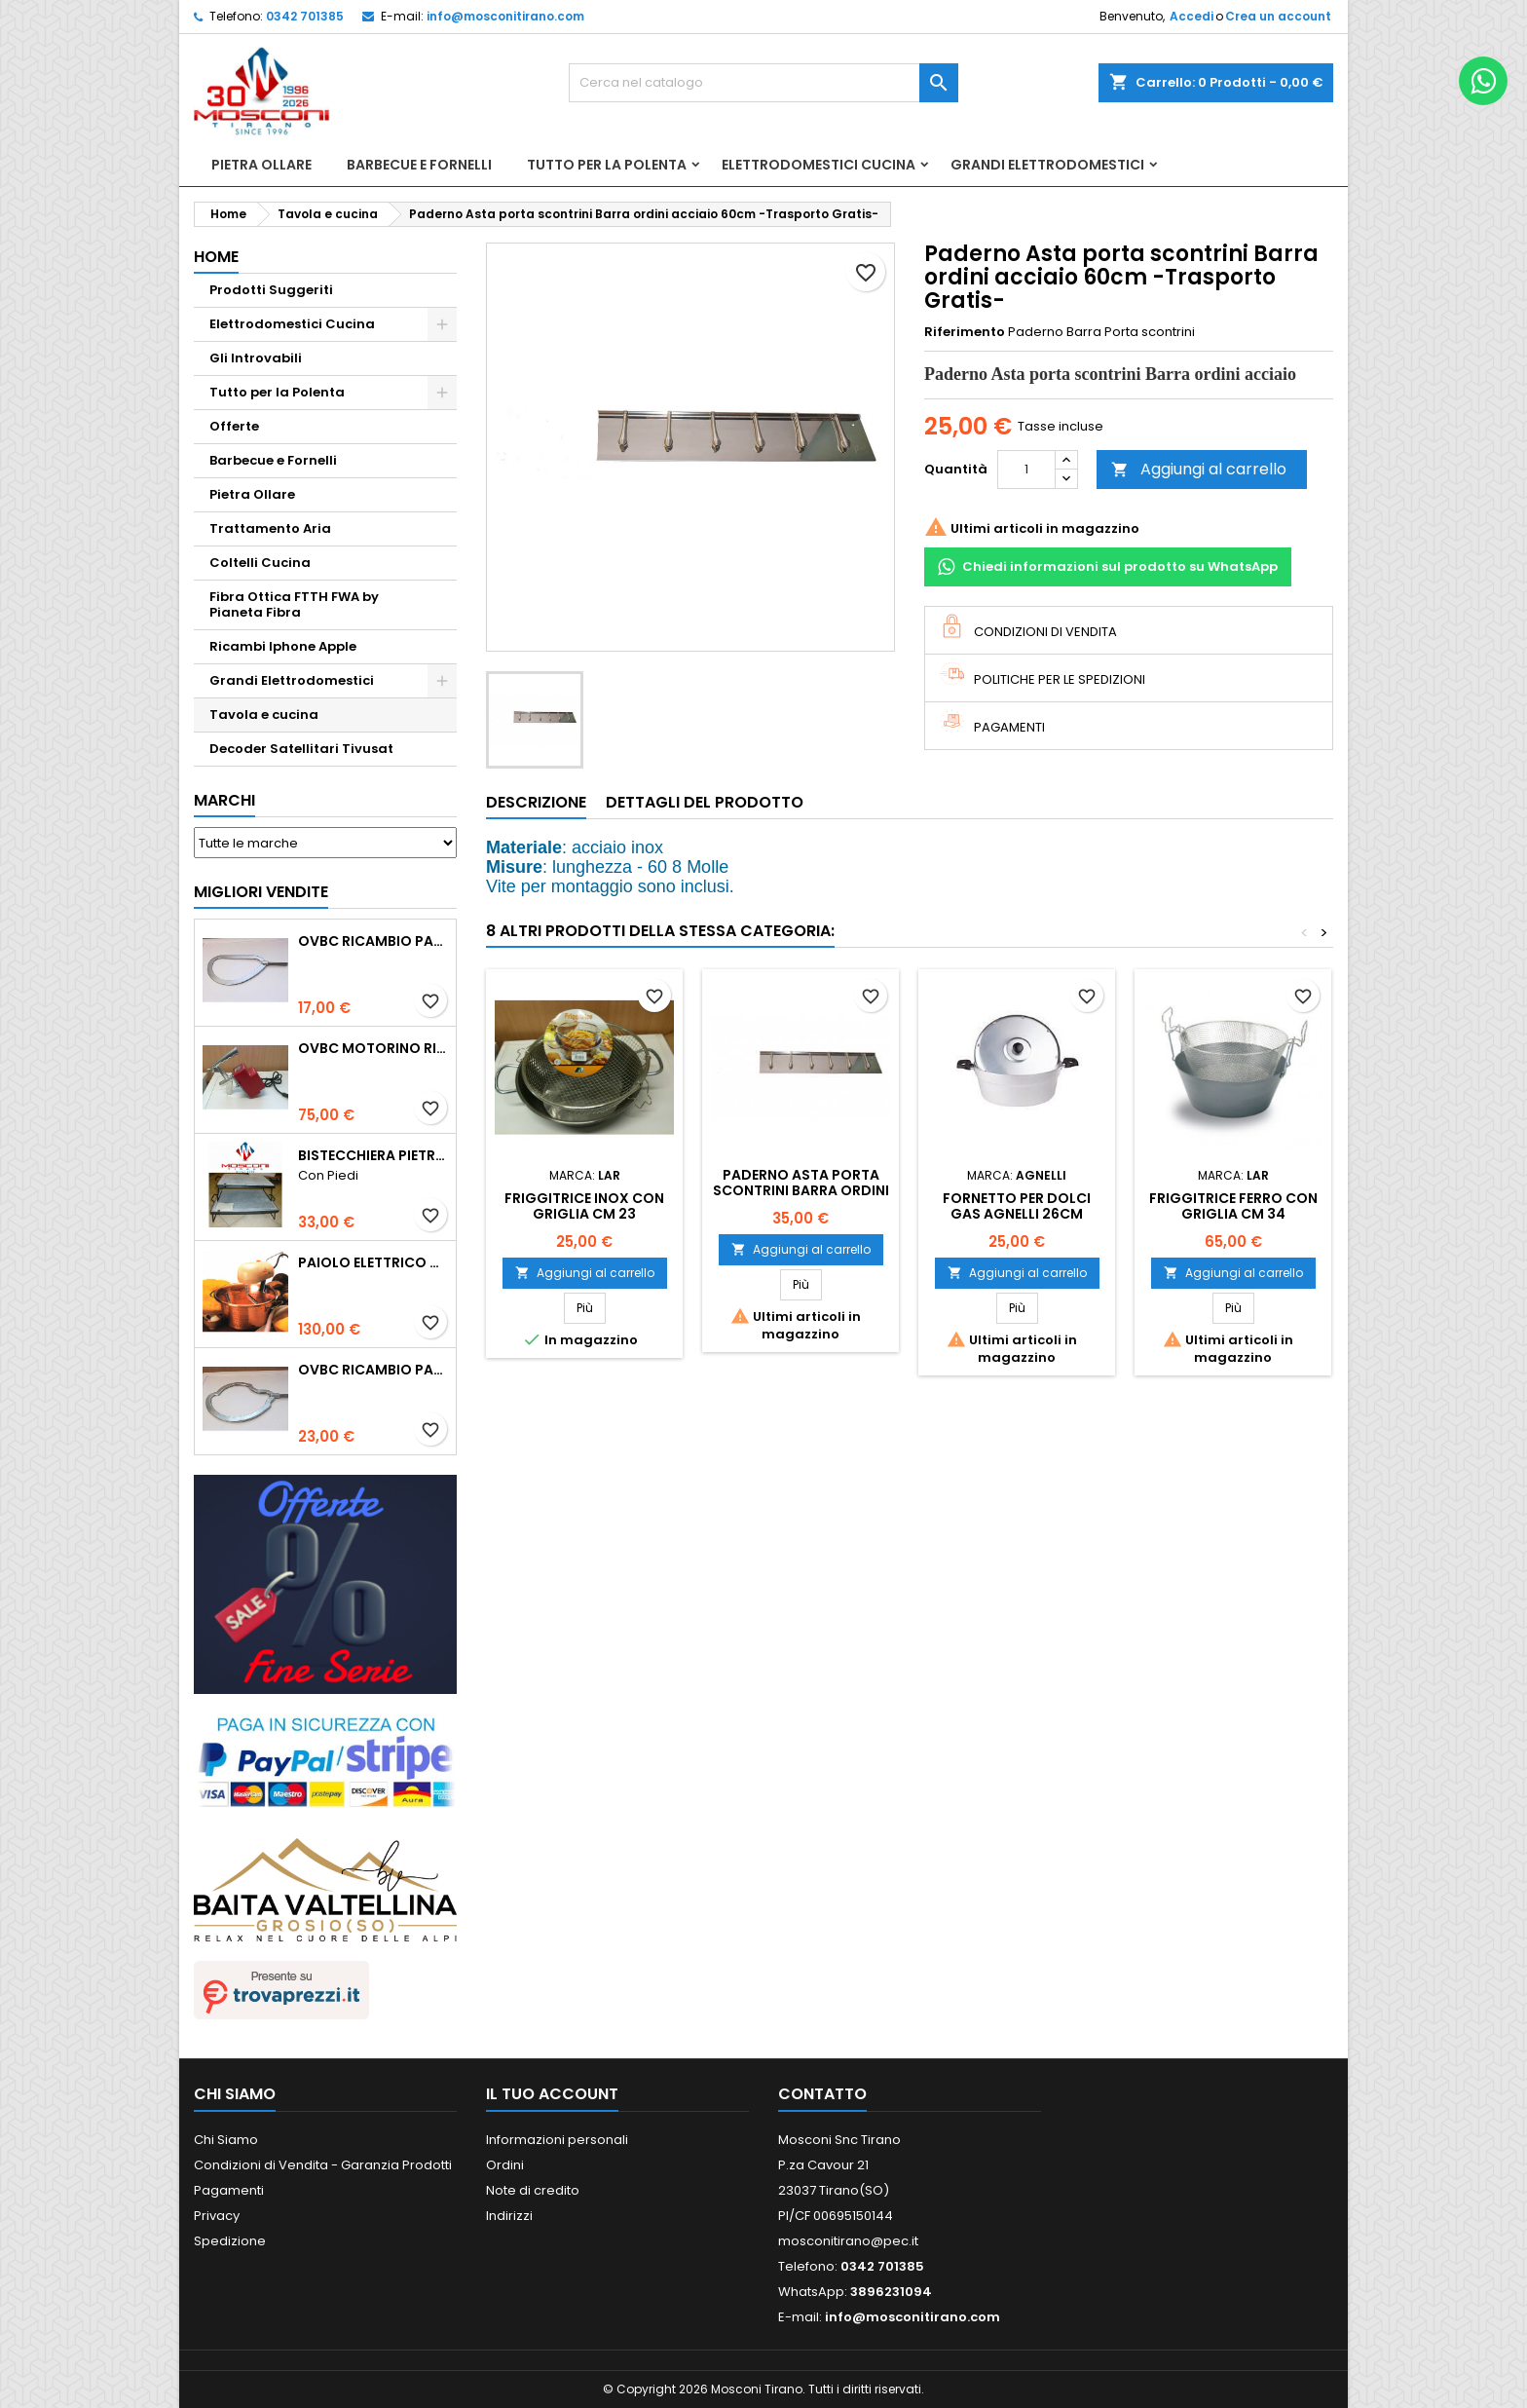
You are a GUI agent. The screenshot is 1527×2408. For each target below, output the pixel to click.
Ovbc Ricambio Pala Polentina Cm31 (373, 1369)
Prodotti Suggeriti (271, 290)
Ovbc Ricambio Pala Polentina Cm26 (373, 941)
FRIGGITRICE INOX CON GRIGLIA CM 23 (584, 1205)
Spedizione (230, 2241)
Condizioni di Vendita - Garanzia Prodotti (323, 2165)
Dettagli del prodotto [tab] (704, 802)
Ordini (505, 2165)
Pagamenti (229, 2190)
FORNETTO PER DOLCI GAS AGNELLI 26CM (1017, 1205)
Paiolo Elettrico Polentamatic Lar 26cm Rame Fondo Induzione (373, 1262)
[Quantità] (1026, 469)
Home (216, 256)
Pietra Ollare (261, 164)
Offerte (234, 426)
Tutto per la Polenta (607, 164)
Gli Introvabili (255, 358)
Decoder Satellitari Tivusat (301, 748)
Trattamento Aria (270, 528)
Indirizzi (509, 2215)
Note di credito (532, 2190)
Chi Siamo (226, 2139)
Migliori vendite (261, 892)
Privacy (217, 2215)
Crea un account (1278, 16)
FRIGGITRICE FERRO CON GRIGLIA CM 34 (1233, 1205)
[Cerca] (763, 82)
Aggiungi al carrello (1198, 469)
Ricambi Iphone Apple (282, 646)
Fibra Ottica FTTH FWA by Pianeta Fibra (294, 604)
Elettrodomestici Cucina (818, 164)
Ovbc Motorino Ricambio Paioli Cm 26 (373, 1048)
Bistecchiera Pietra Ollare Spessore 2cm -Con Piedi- (373, 1155)
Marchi (224, 800)
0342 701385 (305, 16)
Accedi (1191, 16)
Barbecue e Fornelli (419, 164)
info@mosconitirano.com (505, 16)
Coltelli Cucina (260, 562)
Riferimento (964, 332)
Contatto (822, 2094)
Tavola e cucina (263, 714)
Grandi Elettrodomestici (1047, 164)
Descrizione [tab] (536, 802)
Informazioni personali (557, 2139)
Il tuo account (552, 2094)
